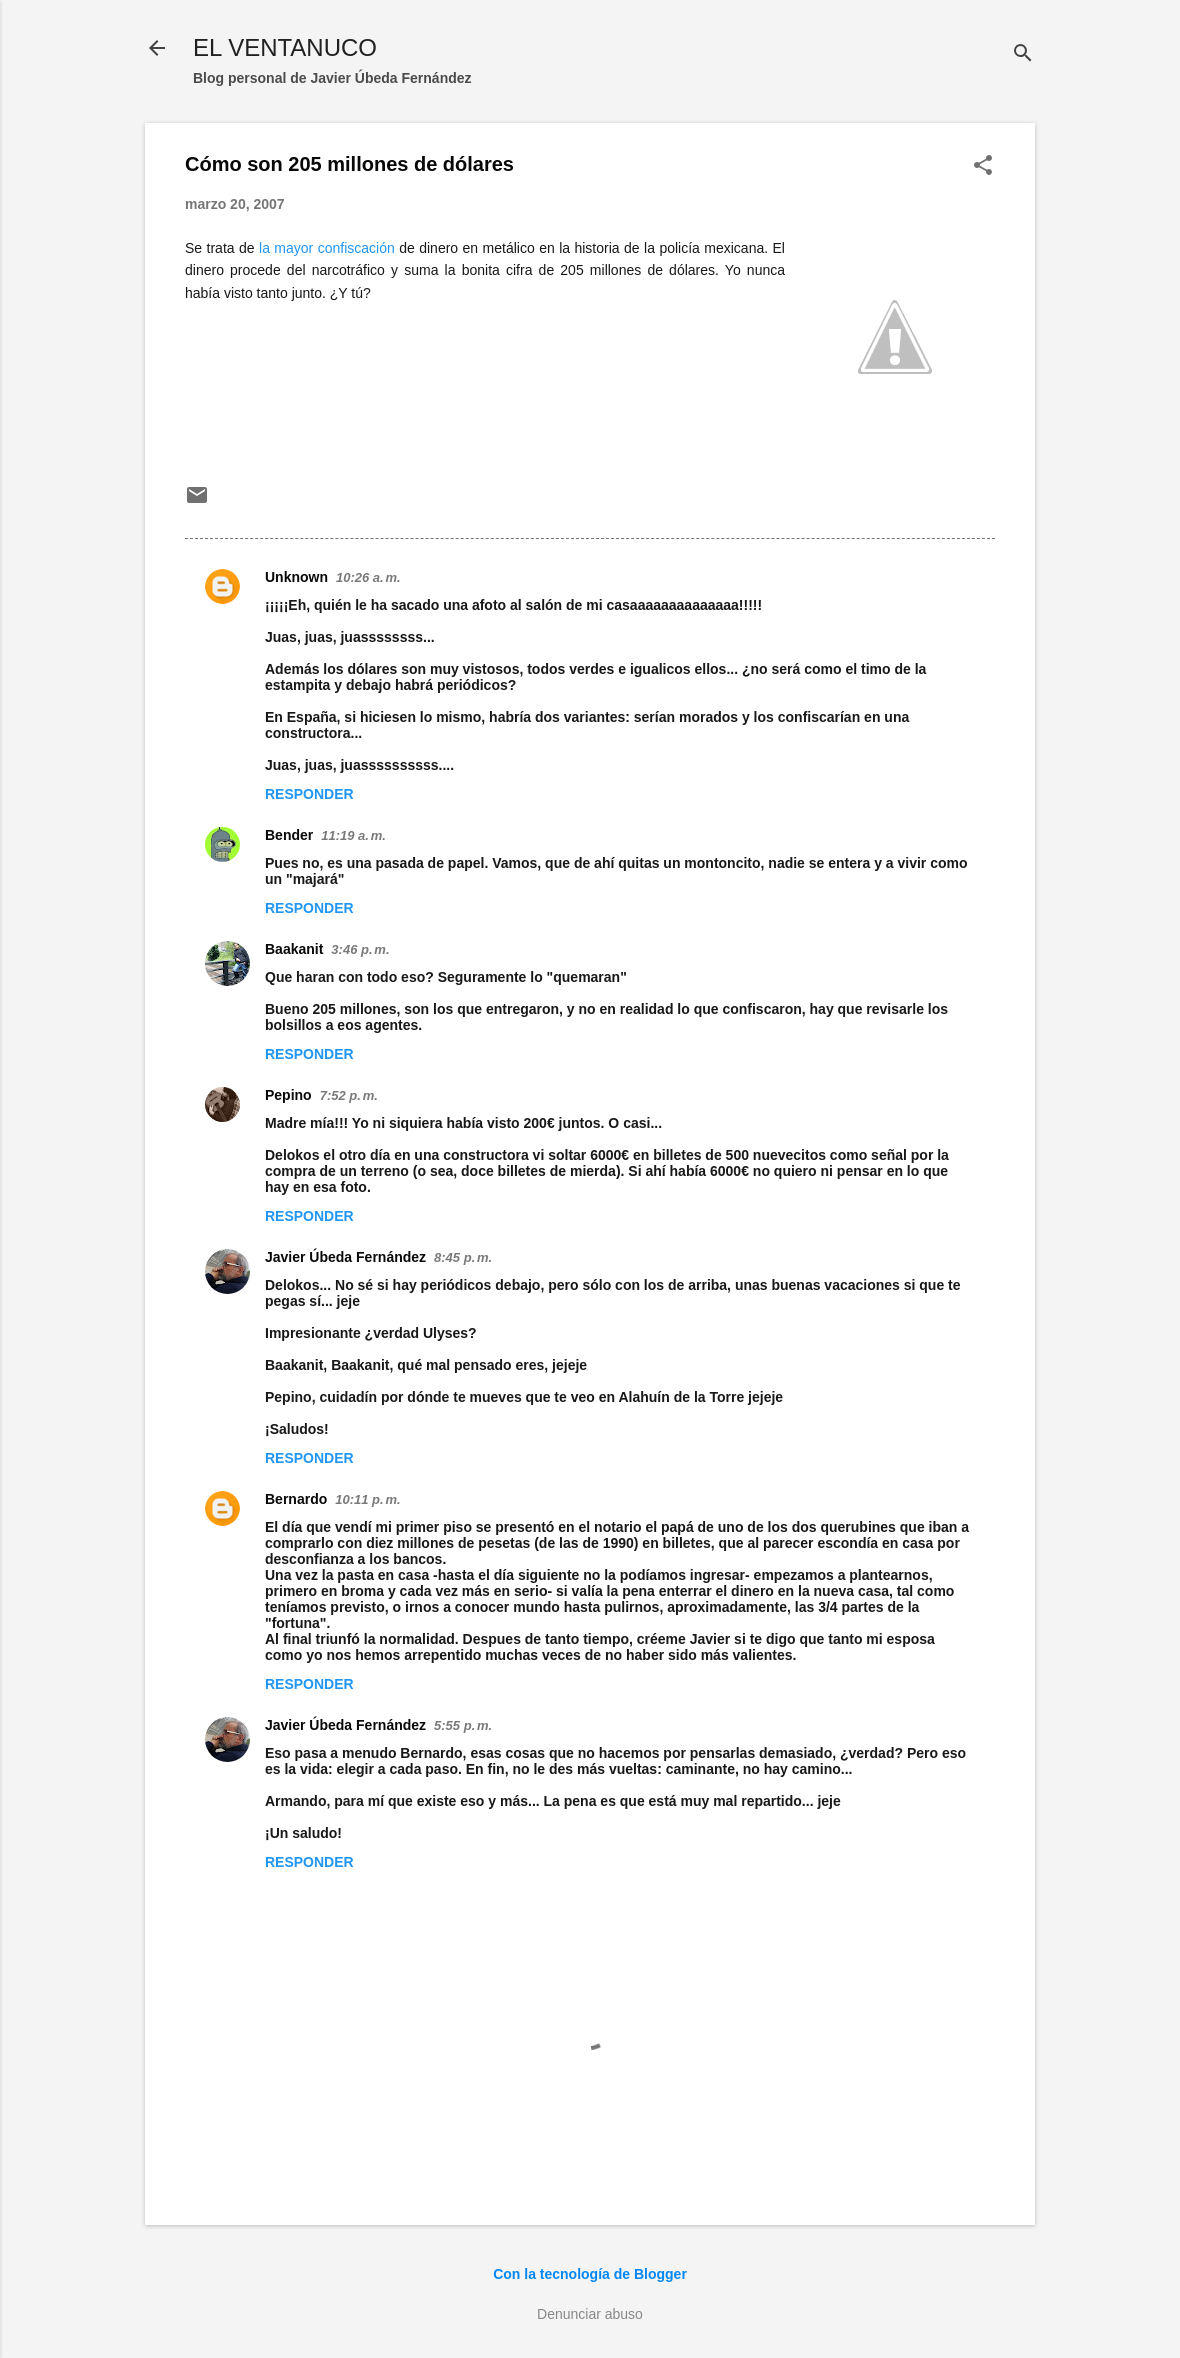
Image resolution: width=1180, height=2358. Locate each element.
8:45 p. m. (463, 1257)
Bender (289, 835)
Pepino (288, 1095)
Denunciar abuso (590, 2314)
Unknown (296, 577)
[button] (983, 166)
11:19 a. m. (353, 835)
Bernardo (296, 1499)
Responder (309, 794)
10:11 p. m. (367, 1499)
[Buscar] (1023, 54)
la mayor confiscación (327, 248)
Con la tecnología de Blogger (590, 2274)
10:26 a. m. (368, 577)
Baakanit (294, 949)
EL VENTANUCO (285, 47)
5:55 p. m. (463, 1725)
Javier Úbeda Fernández (345, 1257)
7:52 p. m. (349, 1095)
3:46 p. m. (360, 949)
